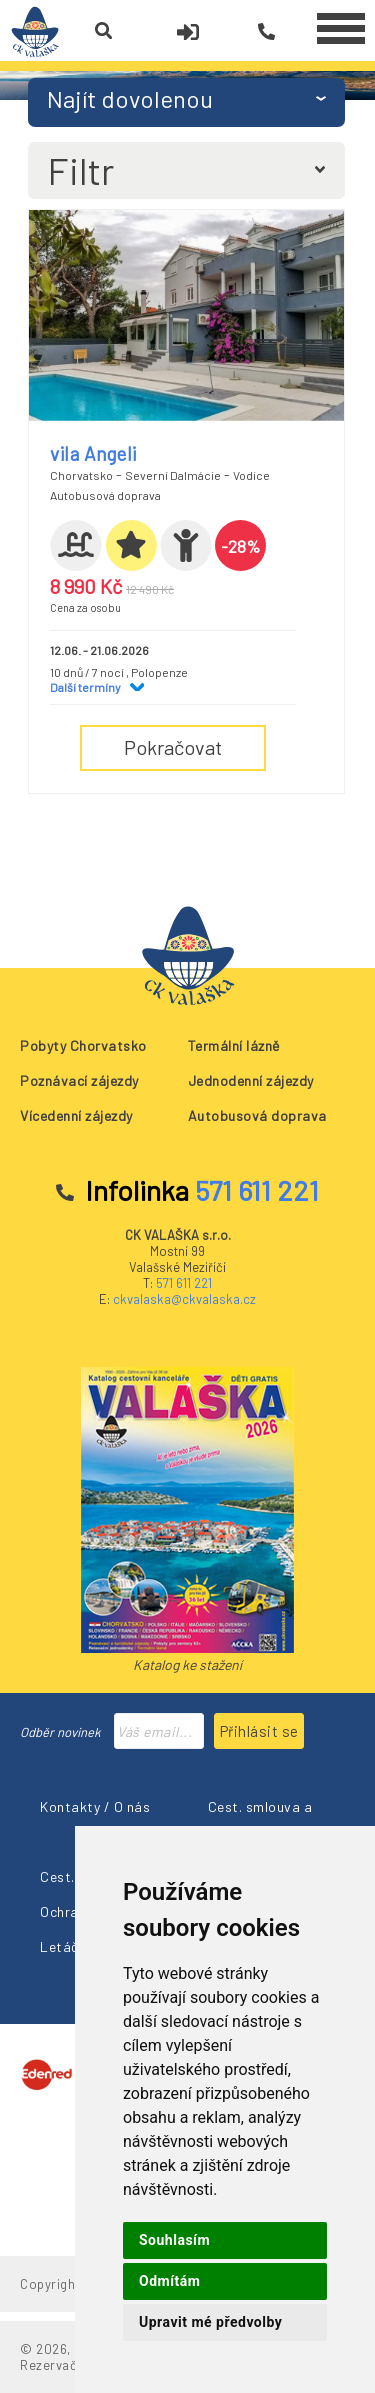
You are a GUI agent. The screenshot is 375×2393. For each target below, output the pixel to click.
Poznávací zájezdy (79, 1080)
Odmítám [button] (169, 2281)
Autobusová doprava (257, 1115)
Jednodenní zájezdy (251, 1080)
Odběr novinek (60, 1732)
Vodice (251, 475)
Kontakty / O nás (95, 1806)
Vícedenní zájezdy (76, 1115)
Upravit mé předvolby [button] (210, 2322)
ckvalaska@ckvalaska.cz (184, 1299)
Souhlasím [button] (174, 2240)
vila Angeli (93, 453)
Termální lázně (234, 1045)
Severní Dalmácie (173, 475)
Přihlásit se (259, 1731)
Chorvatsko (81, 475)
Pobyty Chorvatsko (83, 1045)
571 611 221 (184, 1283)
